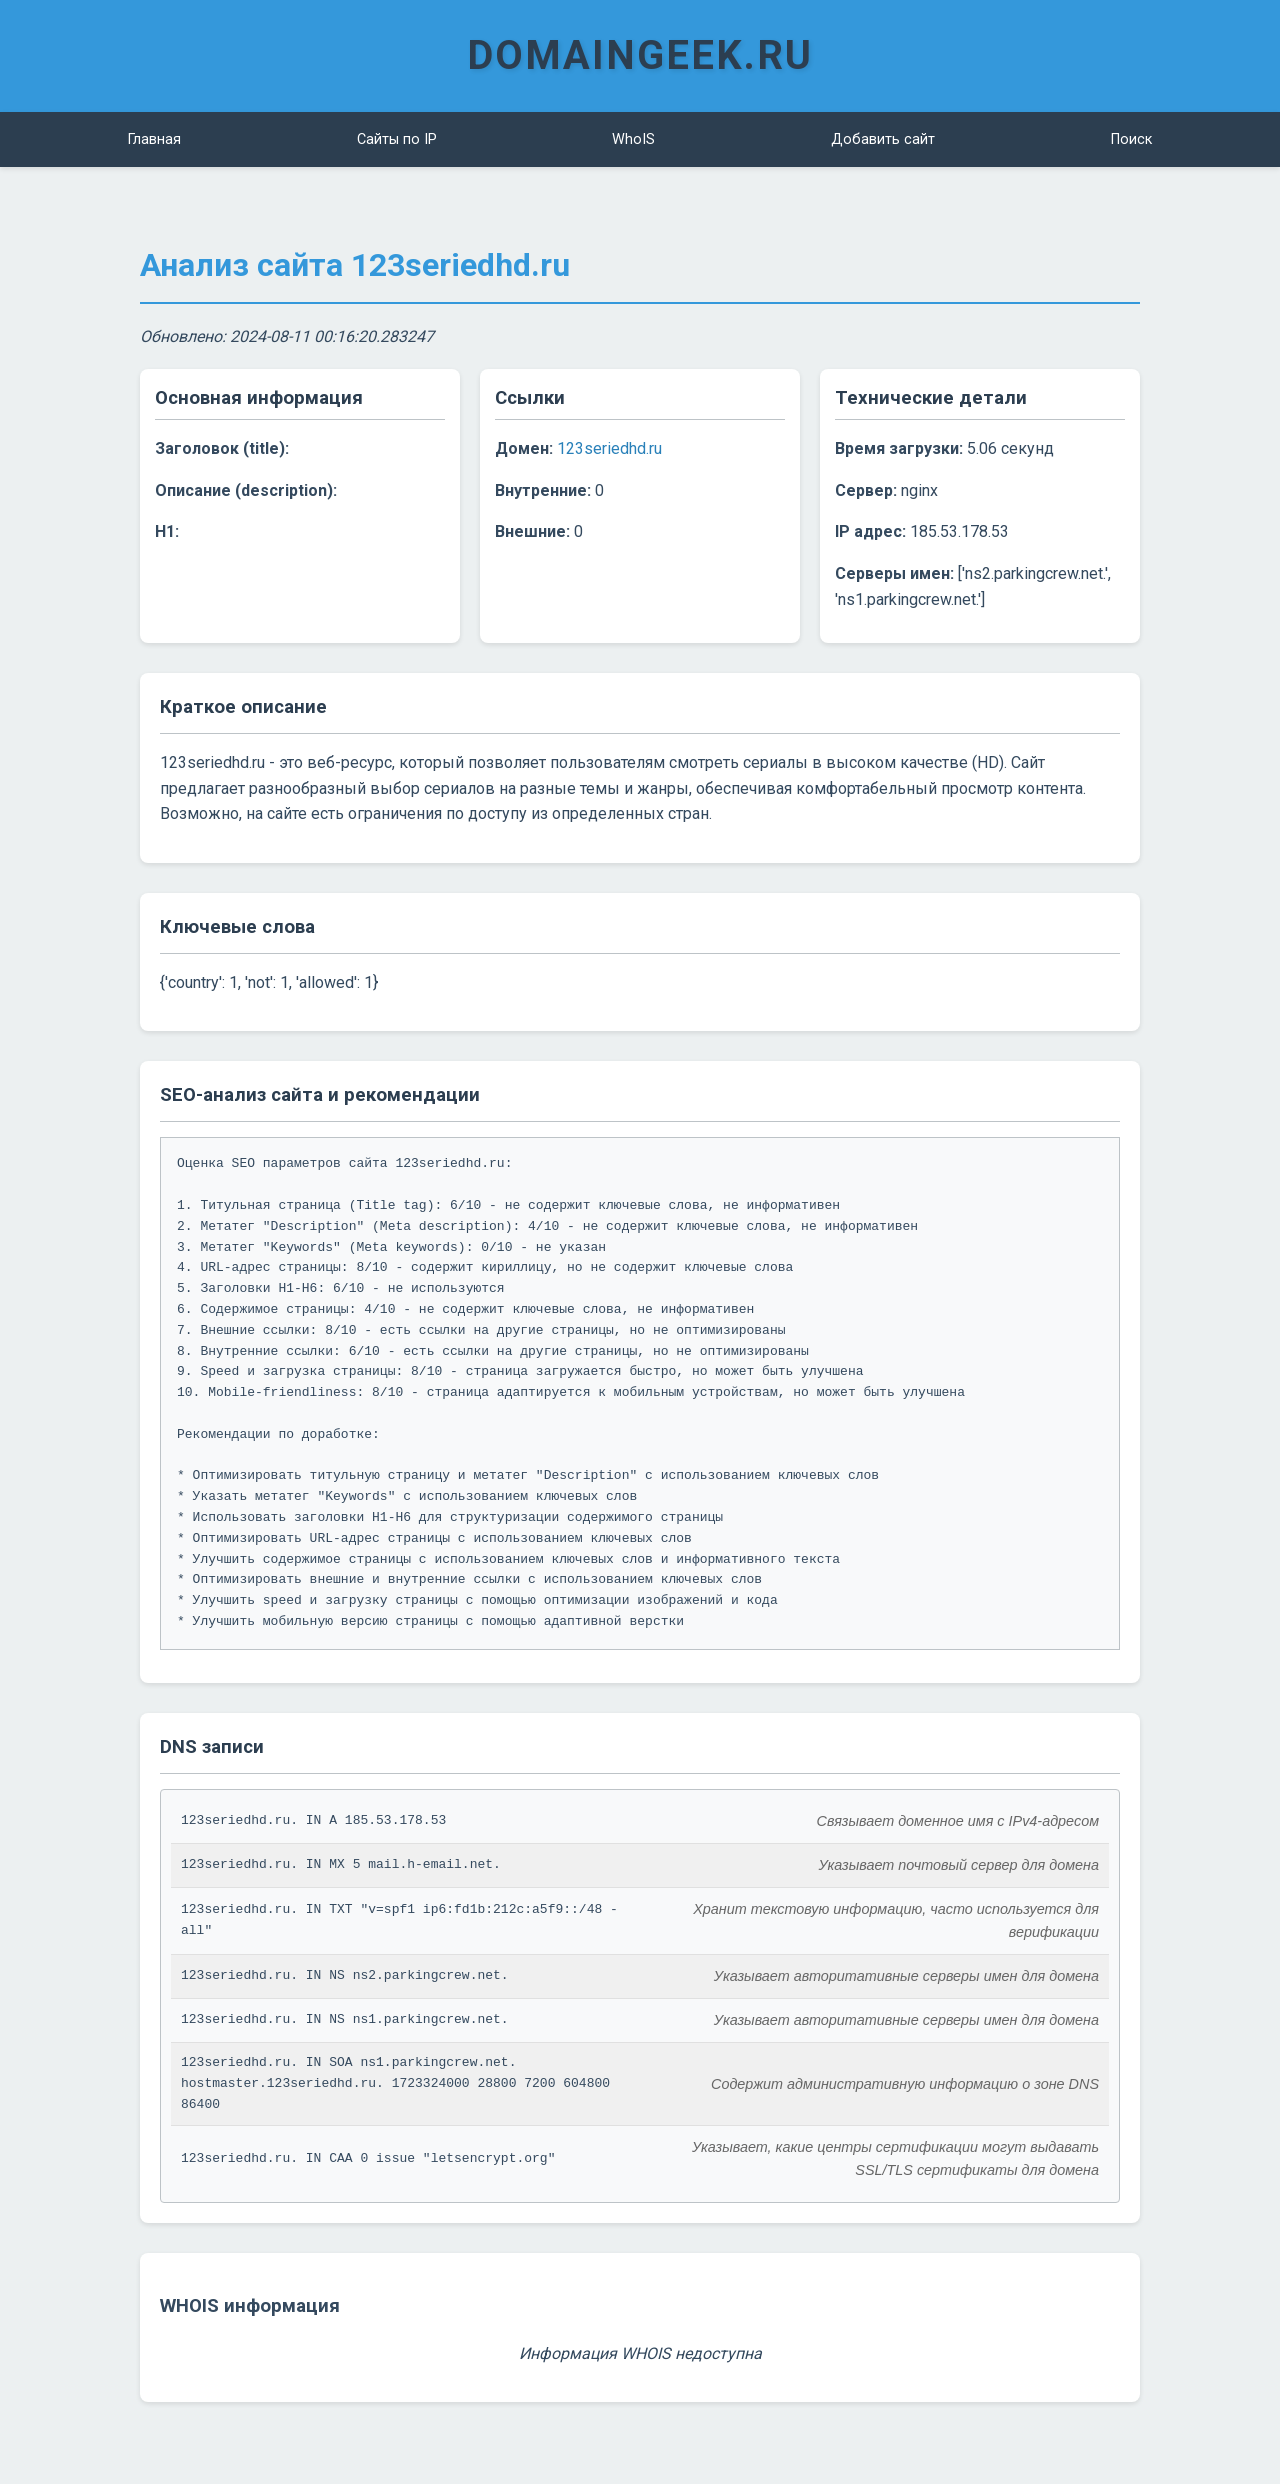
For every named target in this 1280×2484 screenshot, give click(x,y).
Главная (154, 139)
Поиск (1131, 139)
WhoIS (633, 139)
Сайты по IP (397, 139)
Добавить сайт (883, 139)
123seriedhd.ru (609, 448)
